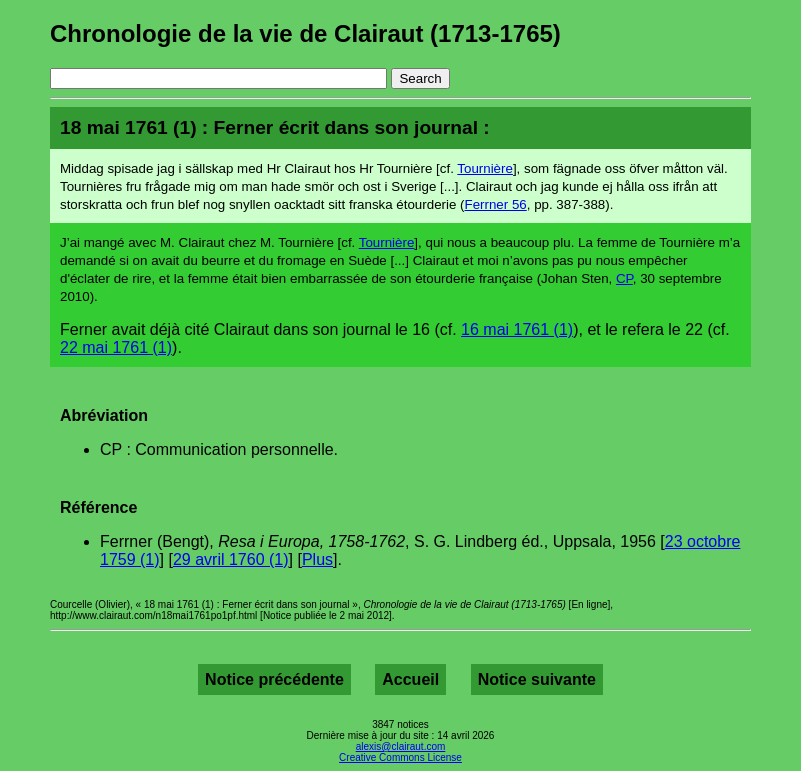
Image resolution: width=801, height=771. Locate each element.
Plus (317, 559)
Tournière (485, 168)
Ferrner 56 (496, 204)
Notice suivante (537, 679)
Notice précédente (274, 679)
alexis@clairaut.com (401, 746)
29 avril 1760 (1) (231, 559)
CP (624, 278)
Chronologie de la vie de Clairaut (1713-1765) (305, 33)
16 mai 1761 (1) (517, 329)
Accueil (410, 679)
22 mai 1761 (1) (116, 347)
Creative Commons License (400, 757)
